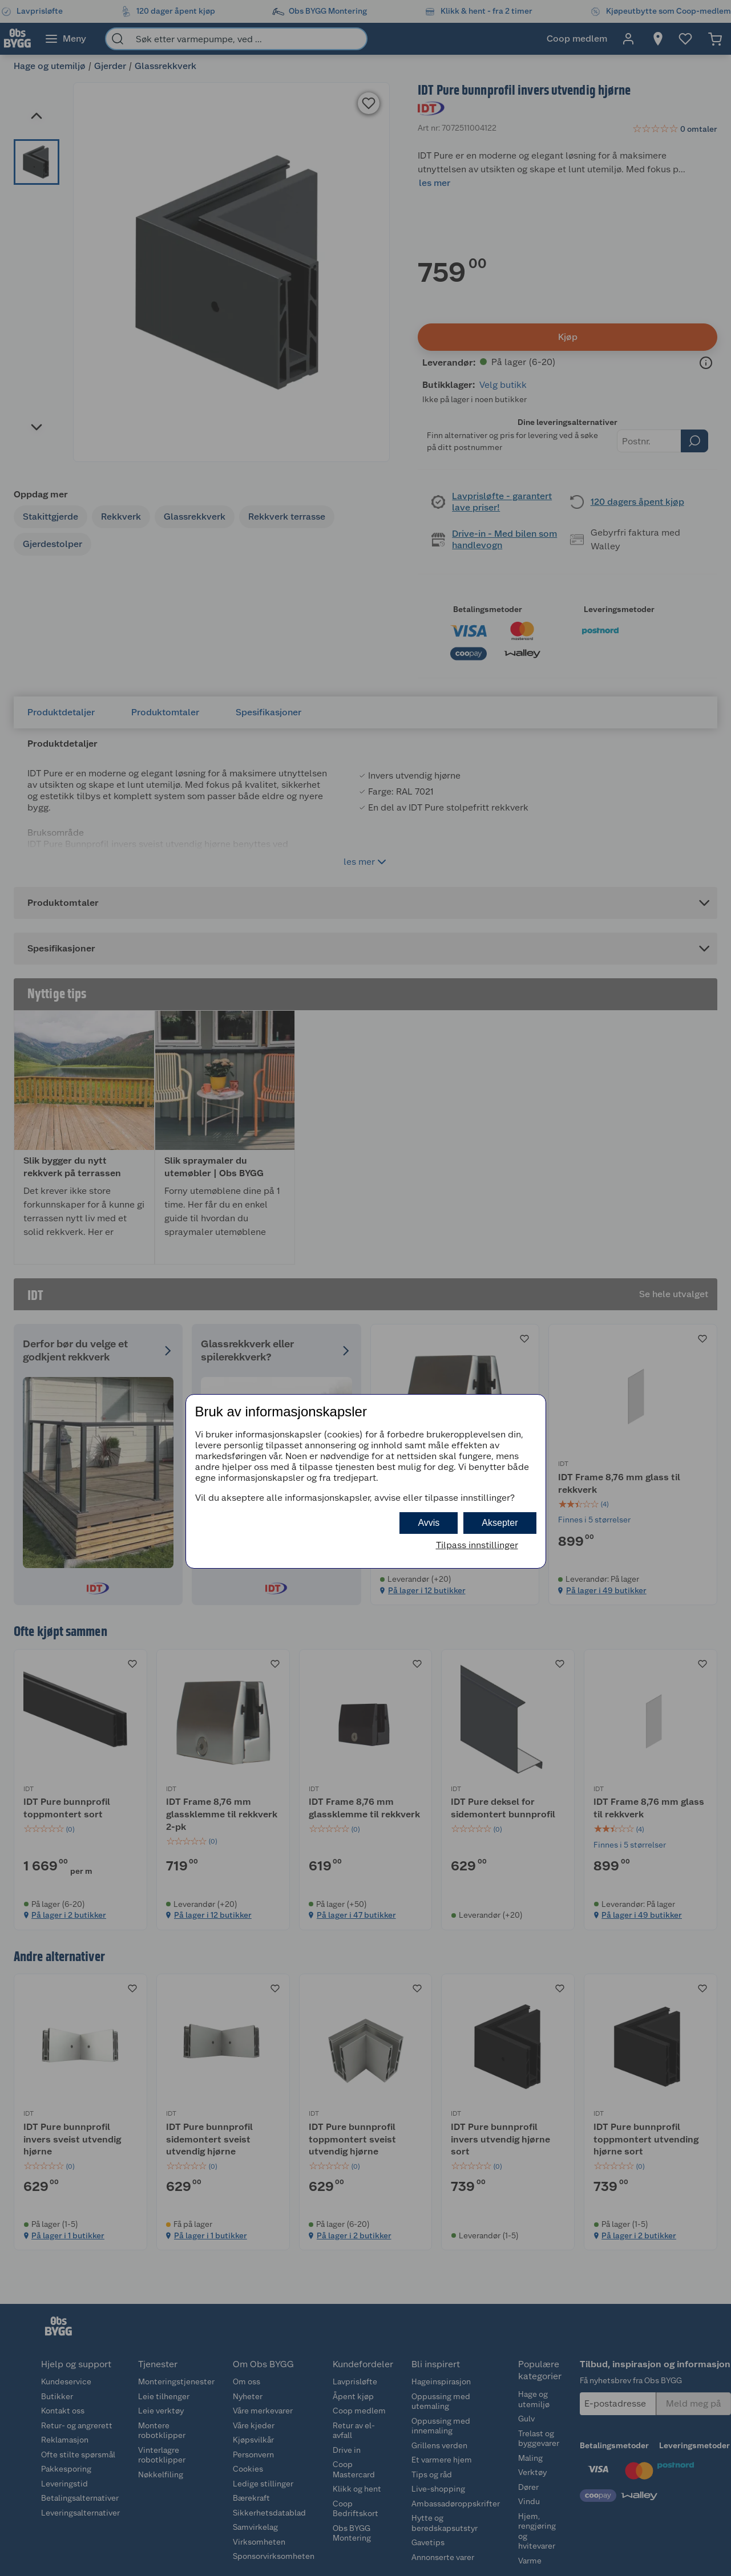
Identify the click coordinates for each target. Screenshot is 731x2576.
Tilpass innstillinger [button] (477, 1545)
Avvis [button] (428, 1523)
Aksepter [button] (500, 1523)
